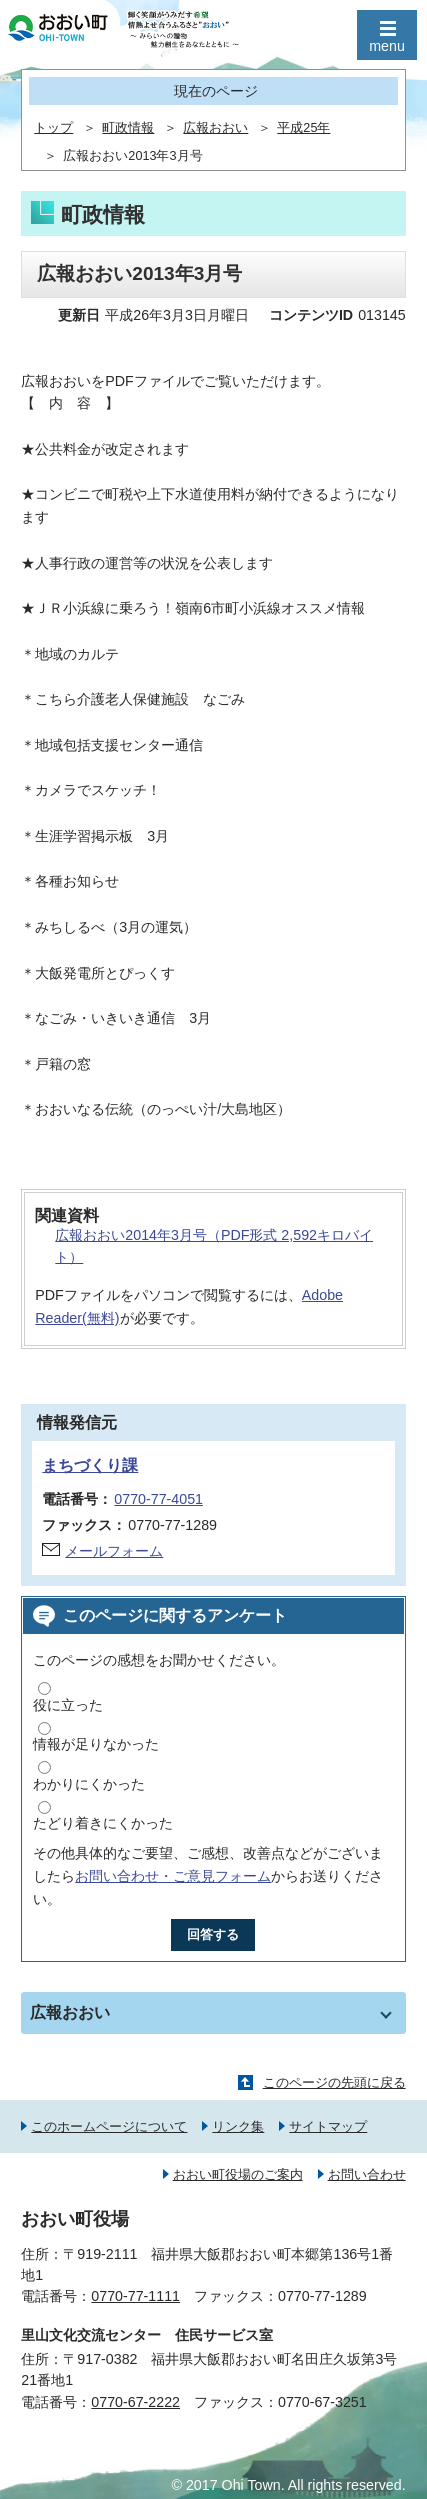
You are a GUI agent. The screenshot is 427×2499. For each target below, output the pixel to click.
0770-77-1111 (135, 2296)
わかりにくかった (89, 1784)
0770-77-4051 (158, 1499)
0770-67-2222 (135, 2402)
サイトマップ (328, 2126)
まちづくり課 (90, 1465)
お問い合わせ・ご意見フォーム (173, 1876)
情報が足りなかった (96, 1744)
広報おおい (215, 128)
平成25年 (303, 128)
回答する (213, 1934)
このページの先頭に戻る (334, 2082)
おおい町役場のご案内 (238, 2174)
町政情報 (128, 128)
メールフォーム (114, 1551)
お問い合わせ (367, 2174)
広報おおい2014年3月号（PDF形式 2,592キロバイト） (214, 1246)
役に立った (68, 1705)
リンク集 (238, 2126)
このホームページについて (109, 2126)
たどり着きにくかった (103, 1823)
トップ (53, 128)
